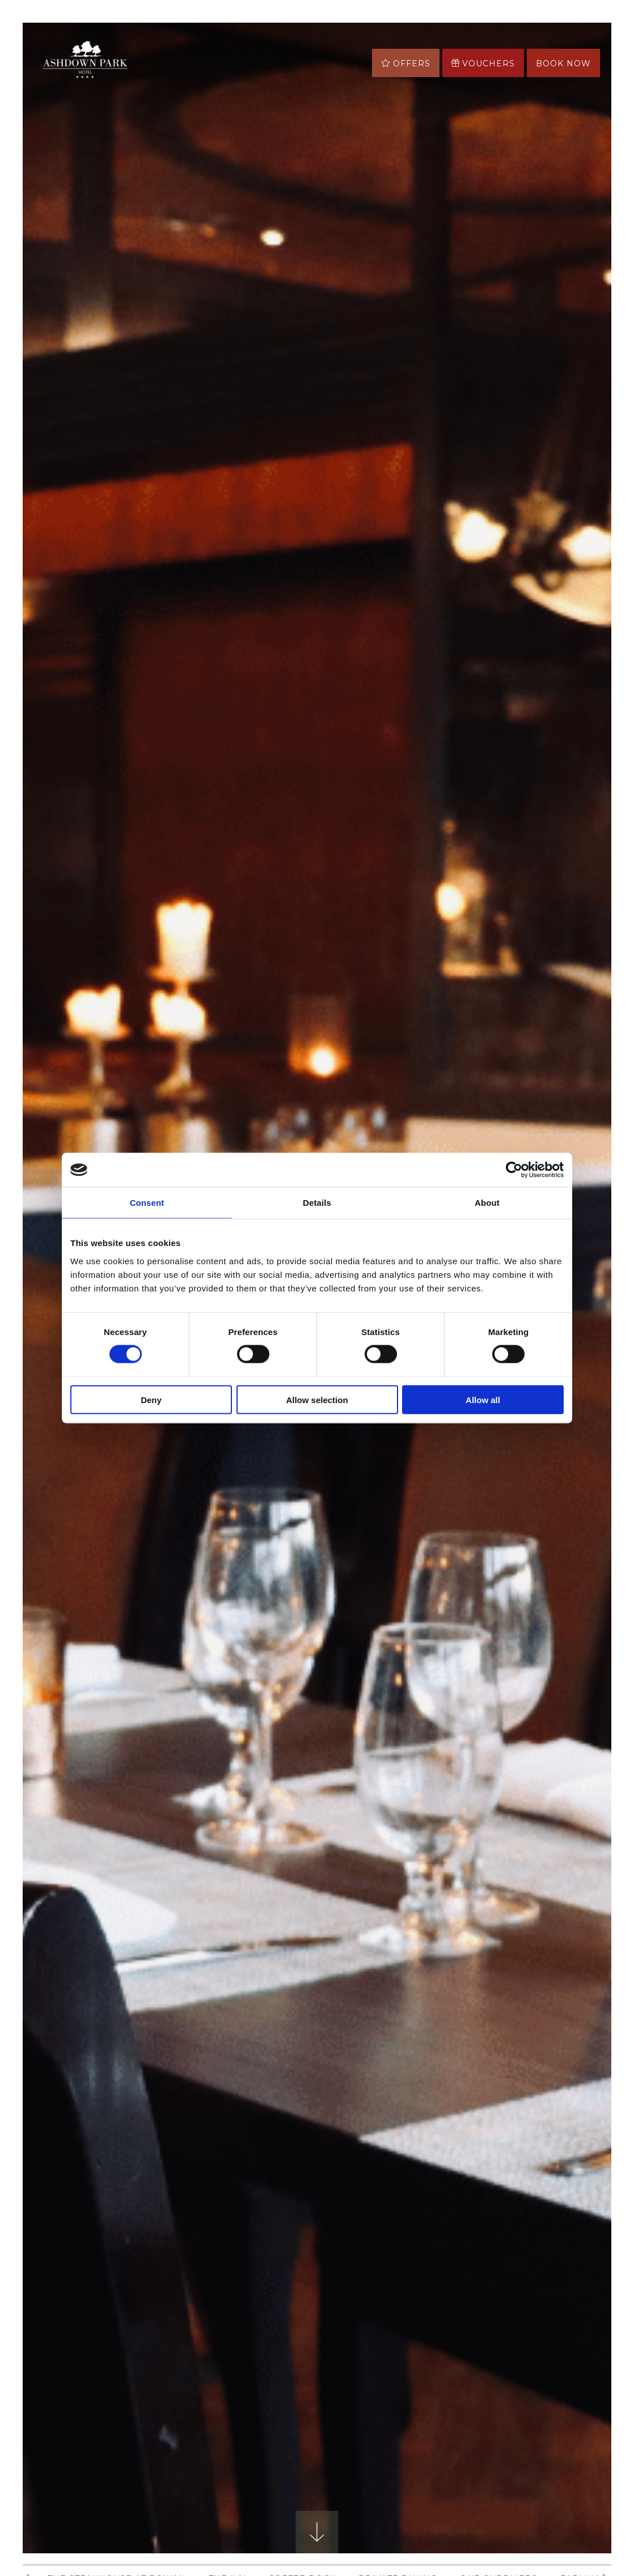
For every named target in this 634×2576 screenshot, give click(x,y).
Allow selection (317, 1399)
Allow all (483, 1399)
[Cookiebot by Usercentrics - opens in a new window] (514, 1170)
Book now (563, 63)
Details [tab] (317, 1203)
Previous (79, 1566)
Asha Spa (181, 77)
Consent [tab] (147, 1203)
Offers (176, 48)
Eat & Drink (281, 48)
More (243, 77)
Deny (151, 1399)
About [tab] (487, 1203)
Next (554, 1566)
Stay (223, 48)
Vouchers (483, 63)
